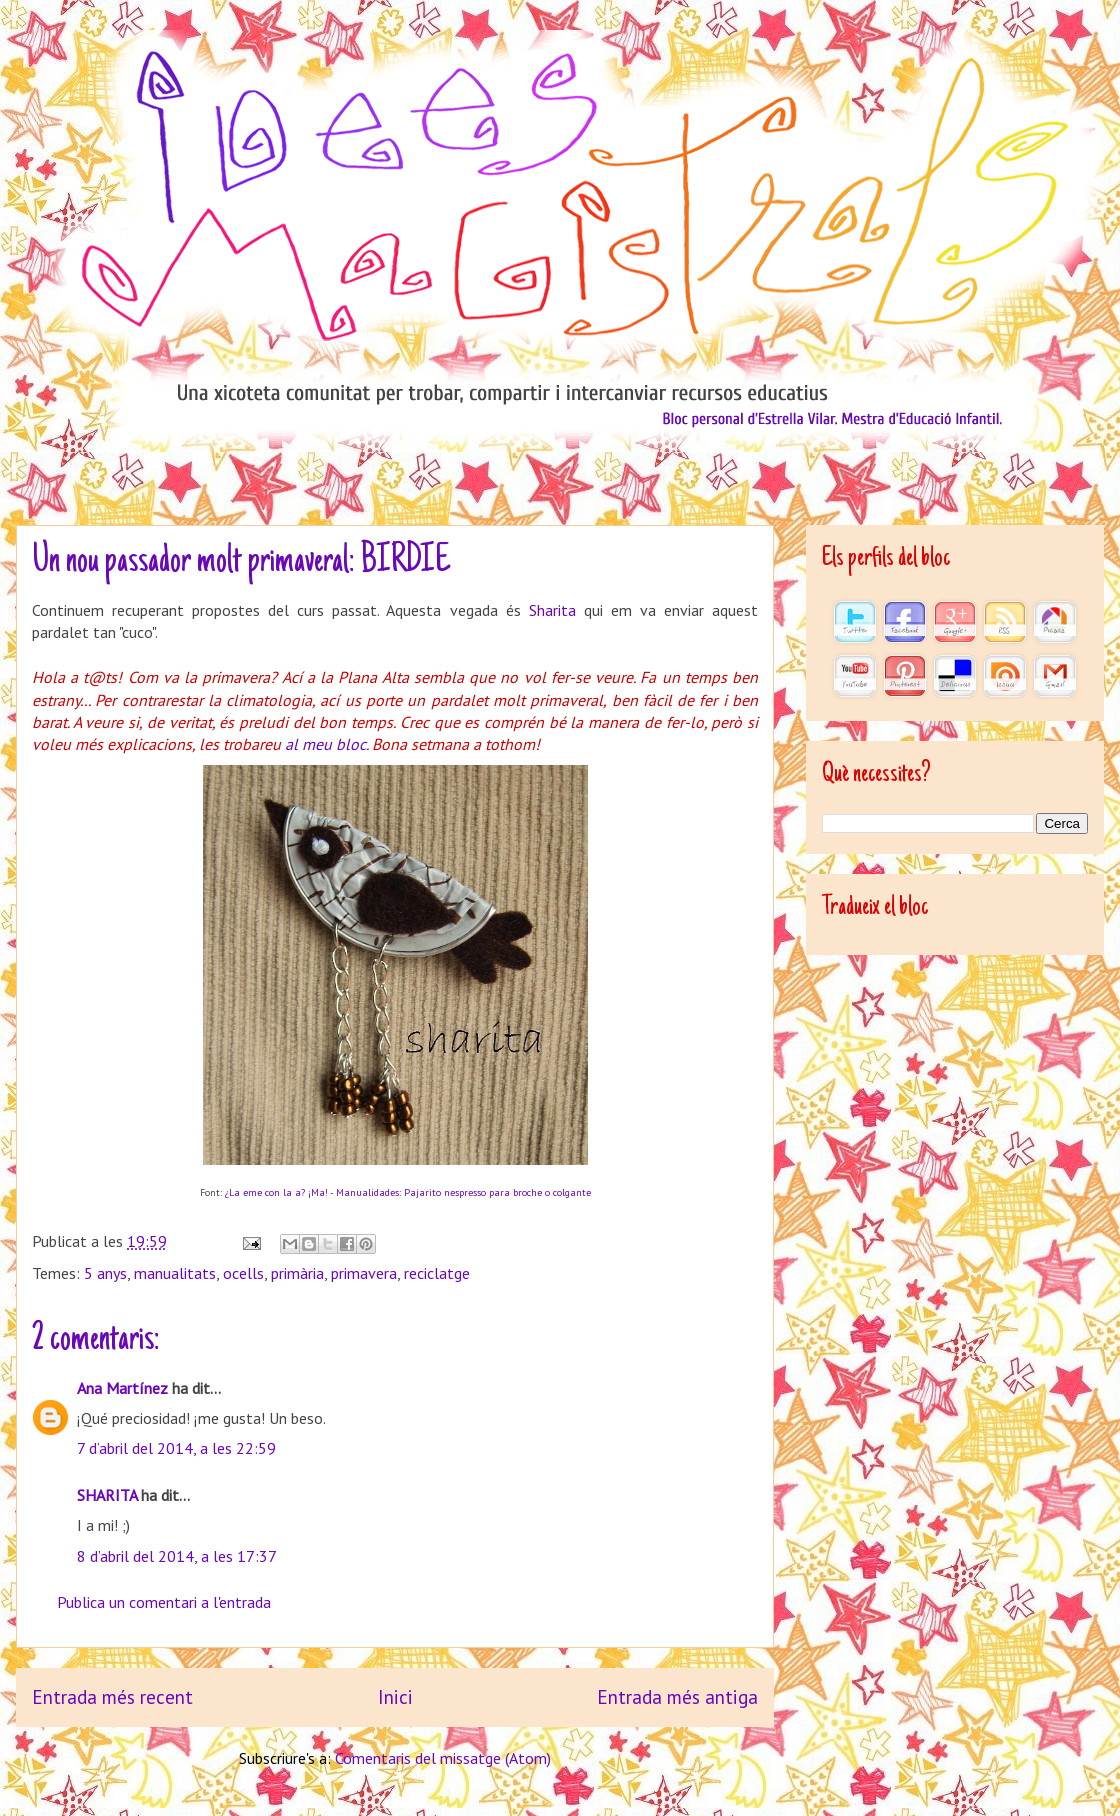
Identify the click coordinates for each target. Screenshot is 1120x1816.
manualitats (175, 1273)
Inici (395, 1696)
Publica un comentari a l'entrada (164, 1602)
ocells (243, 1273)
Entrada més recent (112, 1696)
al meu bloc (325, 744)
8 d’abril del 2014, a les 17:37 (177, 1556)
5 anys (105, 1273)
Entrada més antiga (677, 1696)
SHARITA (107, 1495)
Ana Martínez (122, 1388)
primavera (364, 1273)
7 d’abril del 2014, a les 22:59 (176, 1448)
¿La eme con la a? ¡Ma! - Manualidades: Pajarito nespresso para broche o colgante (408, 1192)
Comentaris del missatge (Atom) (443, 1758)
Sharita (552, 610)
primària (297, 1273)
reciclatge (437, 1273)
